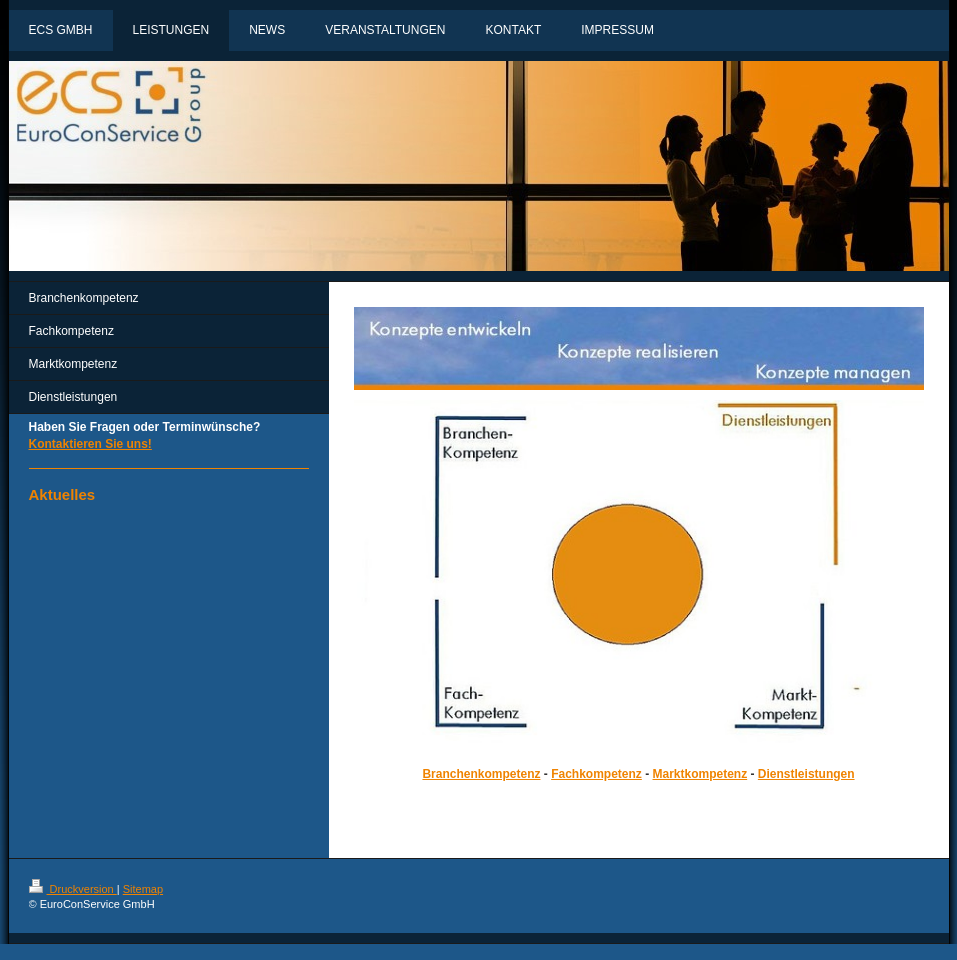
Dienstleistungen (806, 774)
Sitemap (143, 889)
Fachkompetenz (596, 774)
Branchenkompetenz (481, 774)
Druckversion (73, 889)
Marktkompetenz (700, 774)
